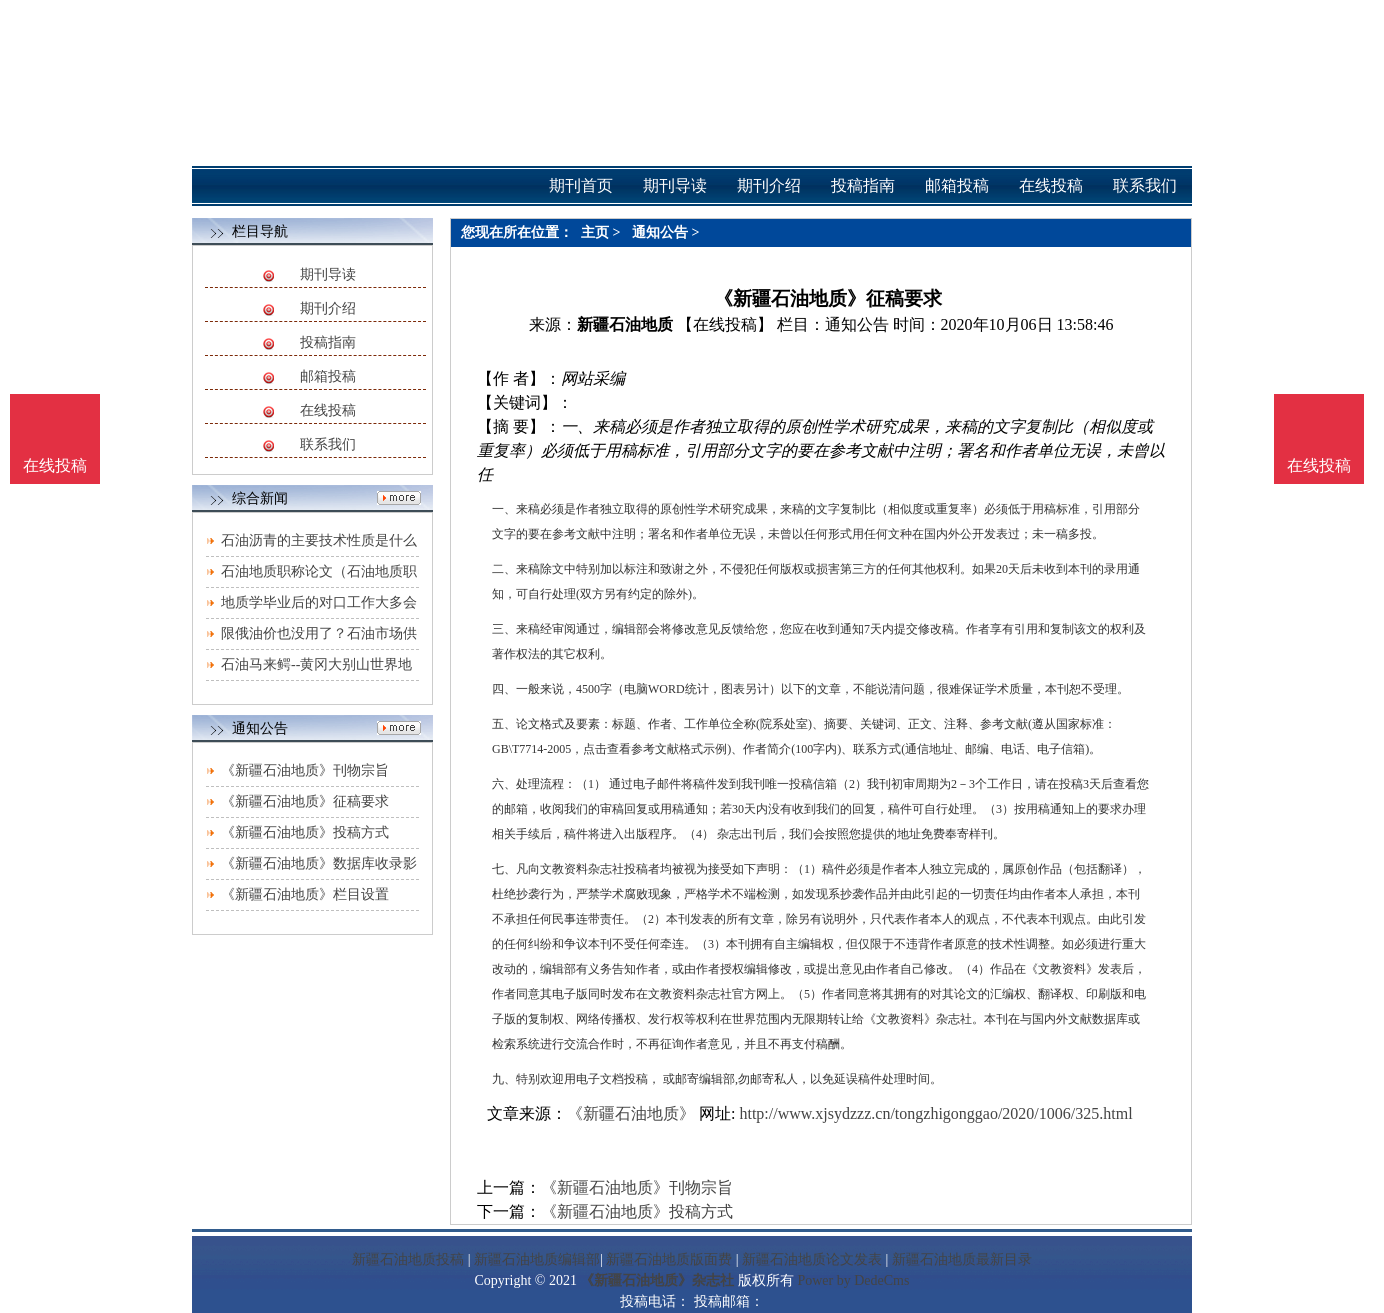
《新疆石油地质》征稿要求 (305, 801)
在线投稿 (328, 410)
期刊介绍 (328, 308)
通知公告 (660, 232)
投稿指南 (328, 342)
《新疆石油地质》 (631, 1113)
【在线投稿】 (725, 324)
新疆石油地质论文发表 (812, 1259)
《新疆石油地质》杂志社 (657, 1280)
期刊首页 (581, 185)
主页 (595, 232)
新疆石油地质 (625, 324)
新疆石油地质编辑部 (537, 1259)
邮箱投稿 (328, 376)
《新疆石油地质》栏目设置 (305, 894)
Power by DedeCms (853, 1280)
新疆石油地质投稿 (408, 1259)
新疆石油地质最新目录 (962, 1259)
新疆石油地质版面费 (669, 1259)
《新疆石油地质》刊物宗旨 (305, 770)
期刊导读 (328, 274)
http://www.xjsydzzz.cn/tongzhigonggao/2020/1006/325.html (935, 1113)
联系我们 (328, 444)
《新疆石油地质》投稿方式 (305, 832)
